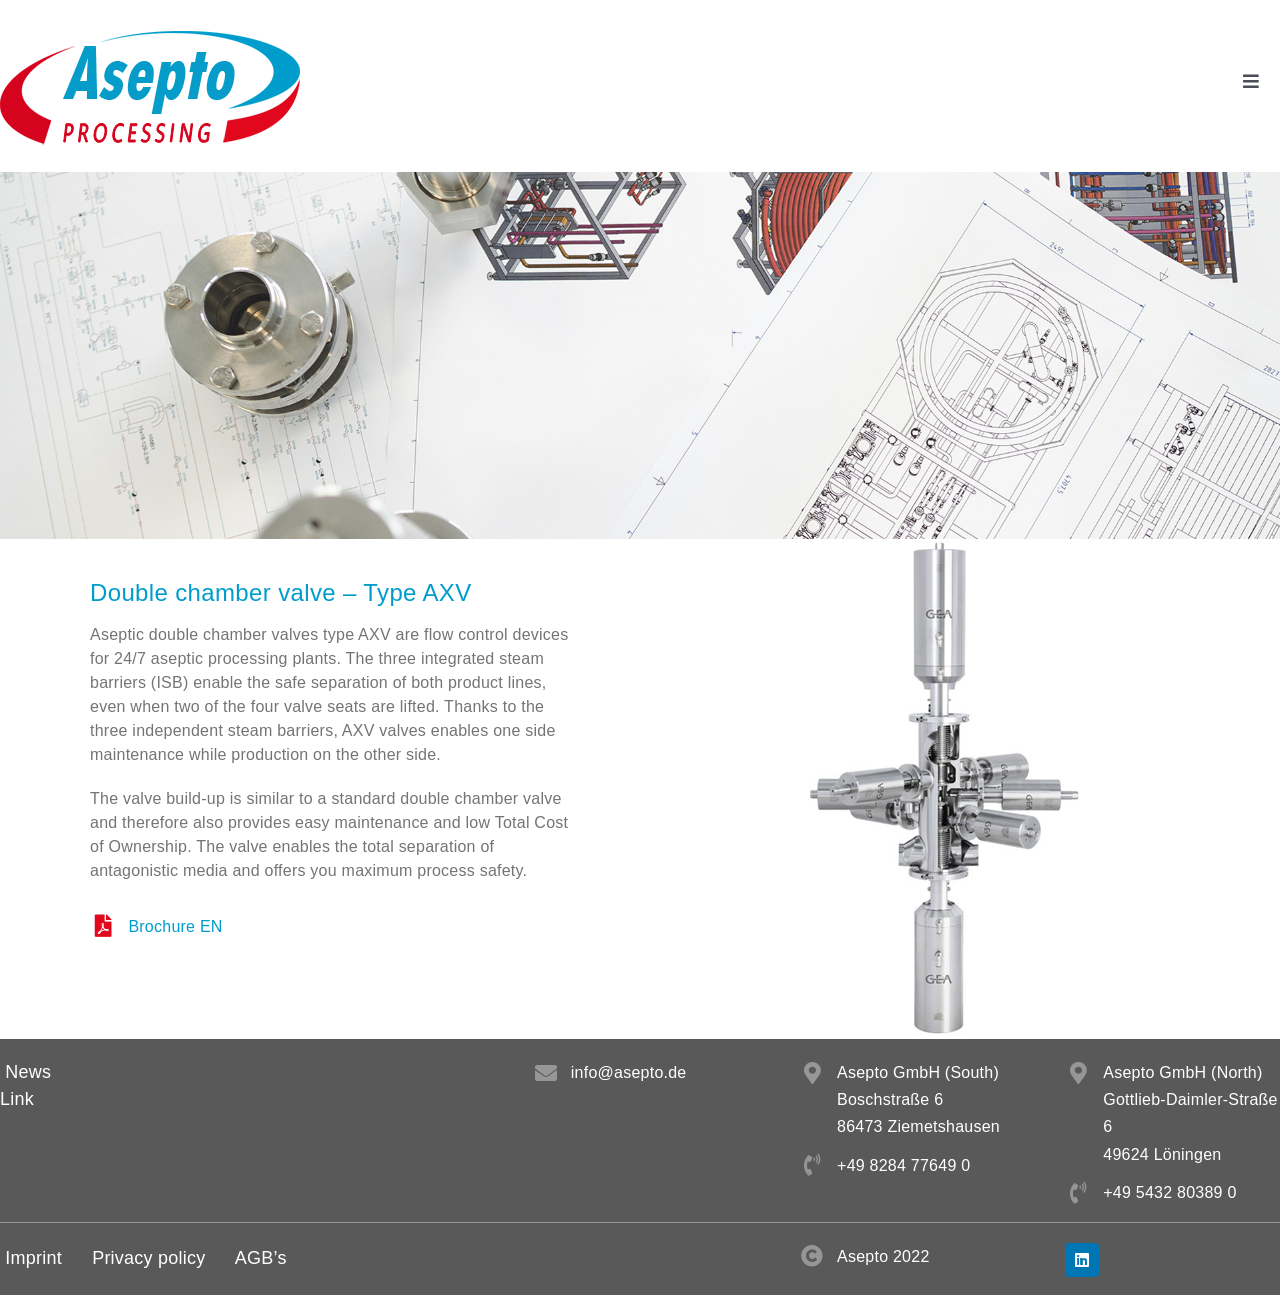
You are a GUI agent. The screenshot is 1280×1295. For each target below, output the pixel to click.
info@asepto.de (629, 1072)
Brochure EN (175, 926)
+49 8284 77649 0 (903, 1165)
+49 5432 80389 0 (1169, 1192)
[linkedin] (1082, 1260)
